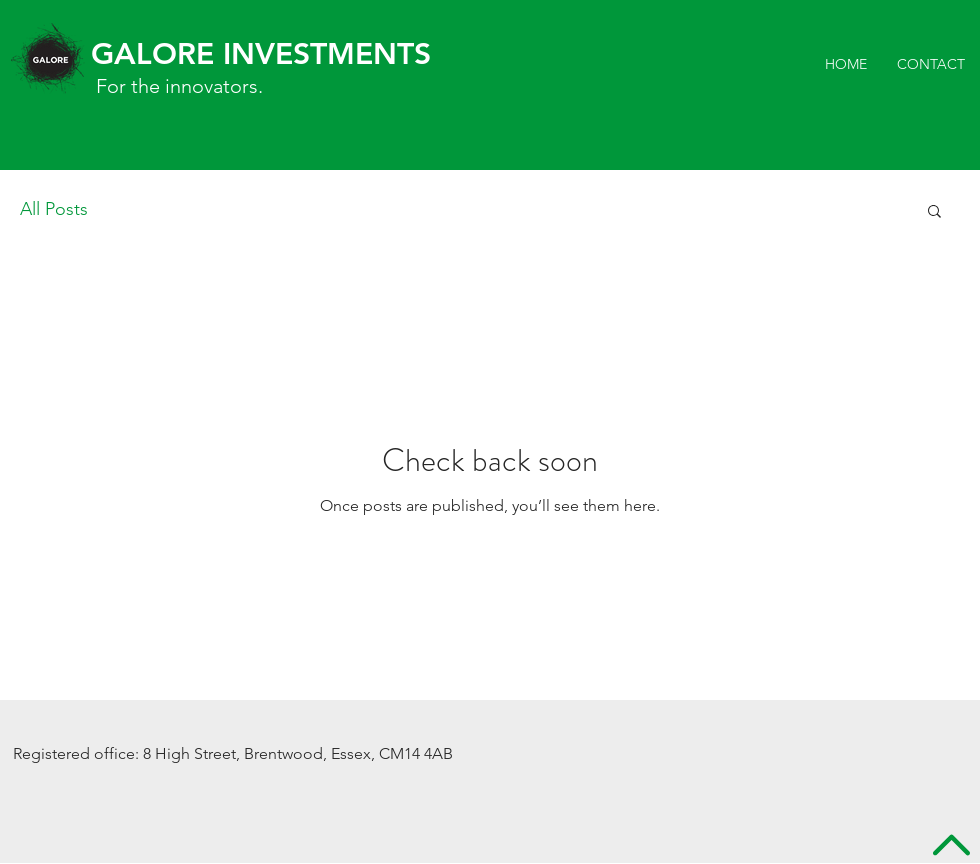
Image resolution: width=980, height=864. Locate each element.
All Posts (54, 209)
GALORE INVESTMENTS (261, 54)
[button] (934, 212)
